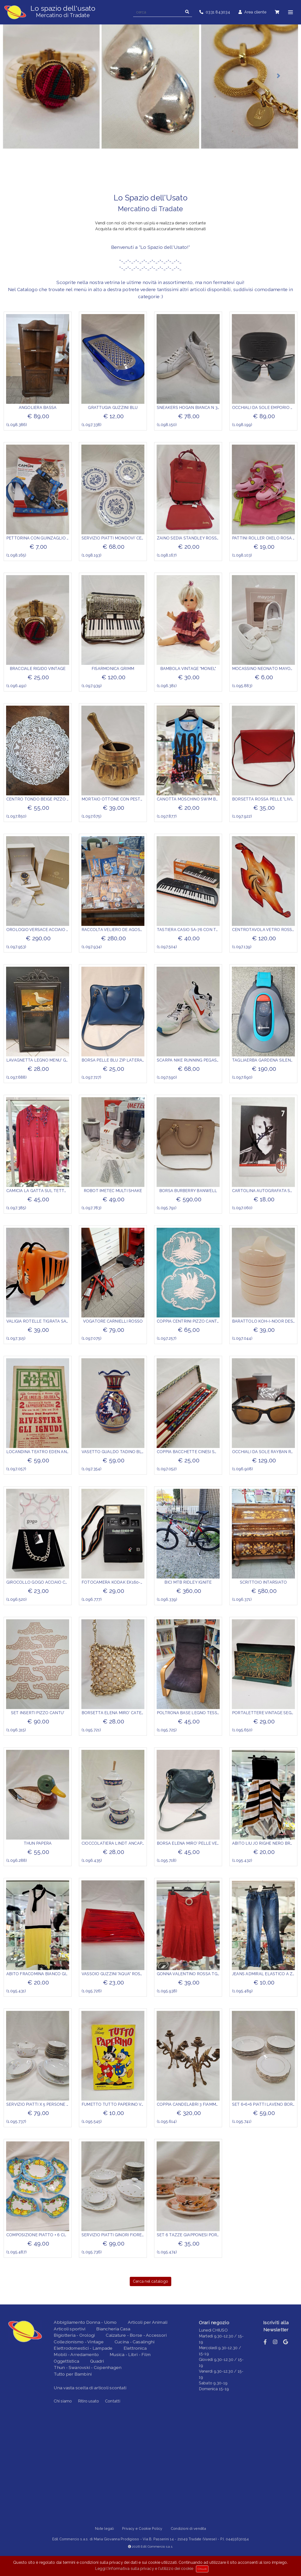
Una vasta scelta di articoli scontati (90, 2387)
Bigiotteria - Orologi (74, 2335)
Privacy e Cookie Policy (142, 2528)
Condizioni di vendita (188, 2528)
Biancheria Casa (113, 2328)
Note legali (104, 2528)
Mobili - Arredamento (76, 2354)
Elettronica (135, 2348)
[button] (22, 76)
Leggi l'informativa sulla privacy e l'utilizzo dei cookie (144, 2568)
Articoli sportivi (69, 2328)
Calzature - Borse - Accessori (136, 2335)
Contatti (112, 2401)
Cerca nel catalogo (150, 2281)
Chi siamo (63, 2401)
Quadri (97, 2361)
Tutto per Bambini (73, 2374)
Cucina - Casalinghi (135, 2341)
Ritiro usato (88, 2401)
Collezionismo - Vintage (79, 2341)
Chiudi (202, 2569)
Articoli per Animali (148, 2322)
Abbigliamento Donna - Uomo (85, 2322)
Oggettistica (66, 2361)
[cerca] (158, 12)
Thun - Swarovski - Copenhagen (87, 2367)
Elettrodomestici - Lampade (83, 2348)
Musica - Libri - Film (130, 2354)
